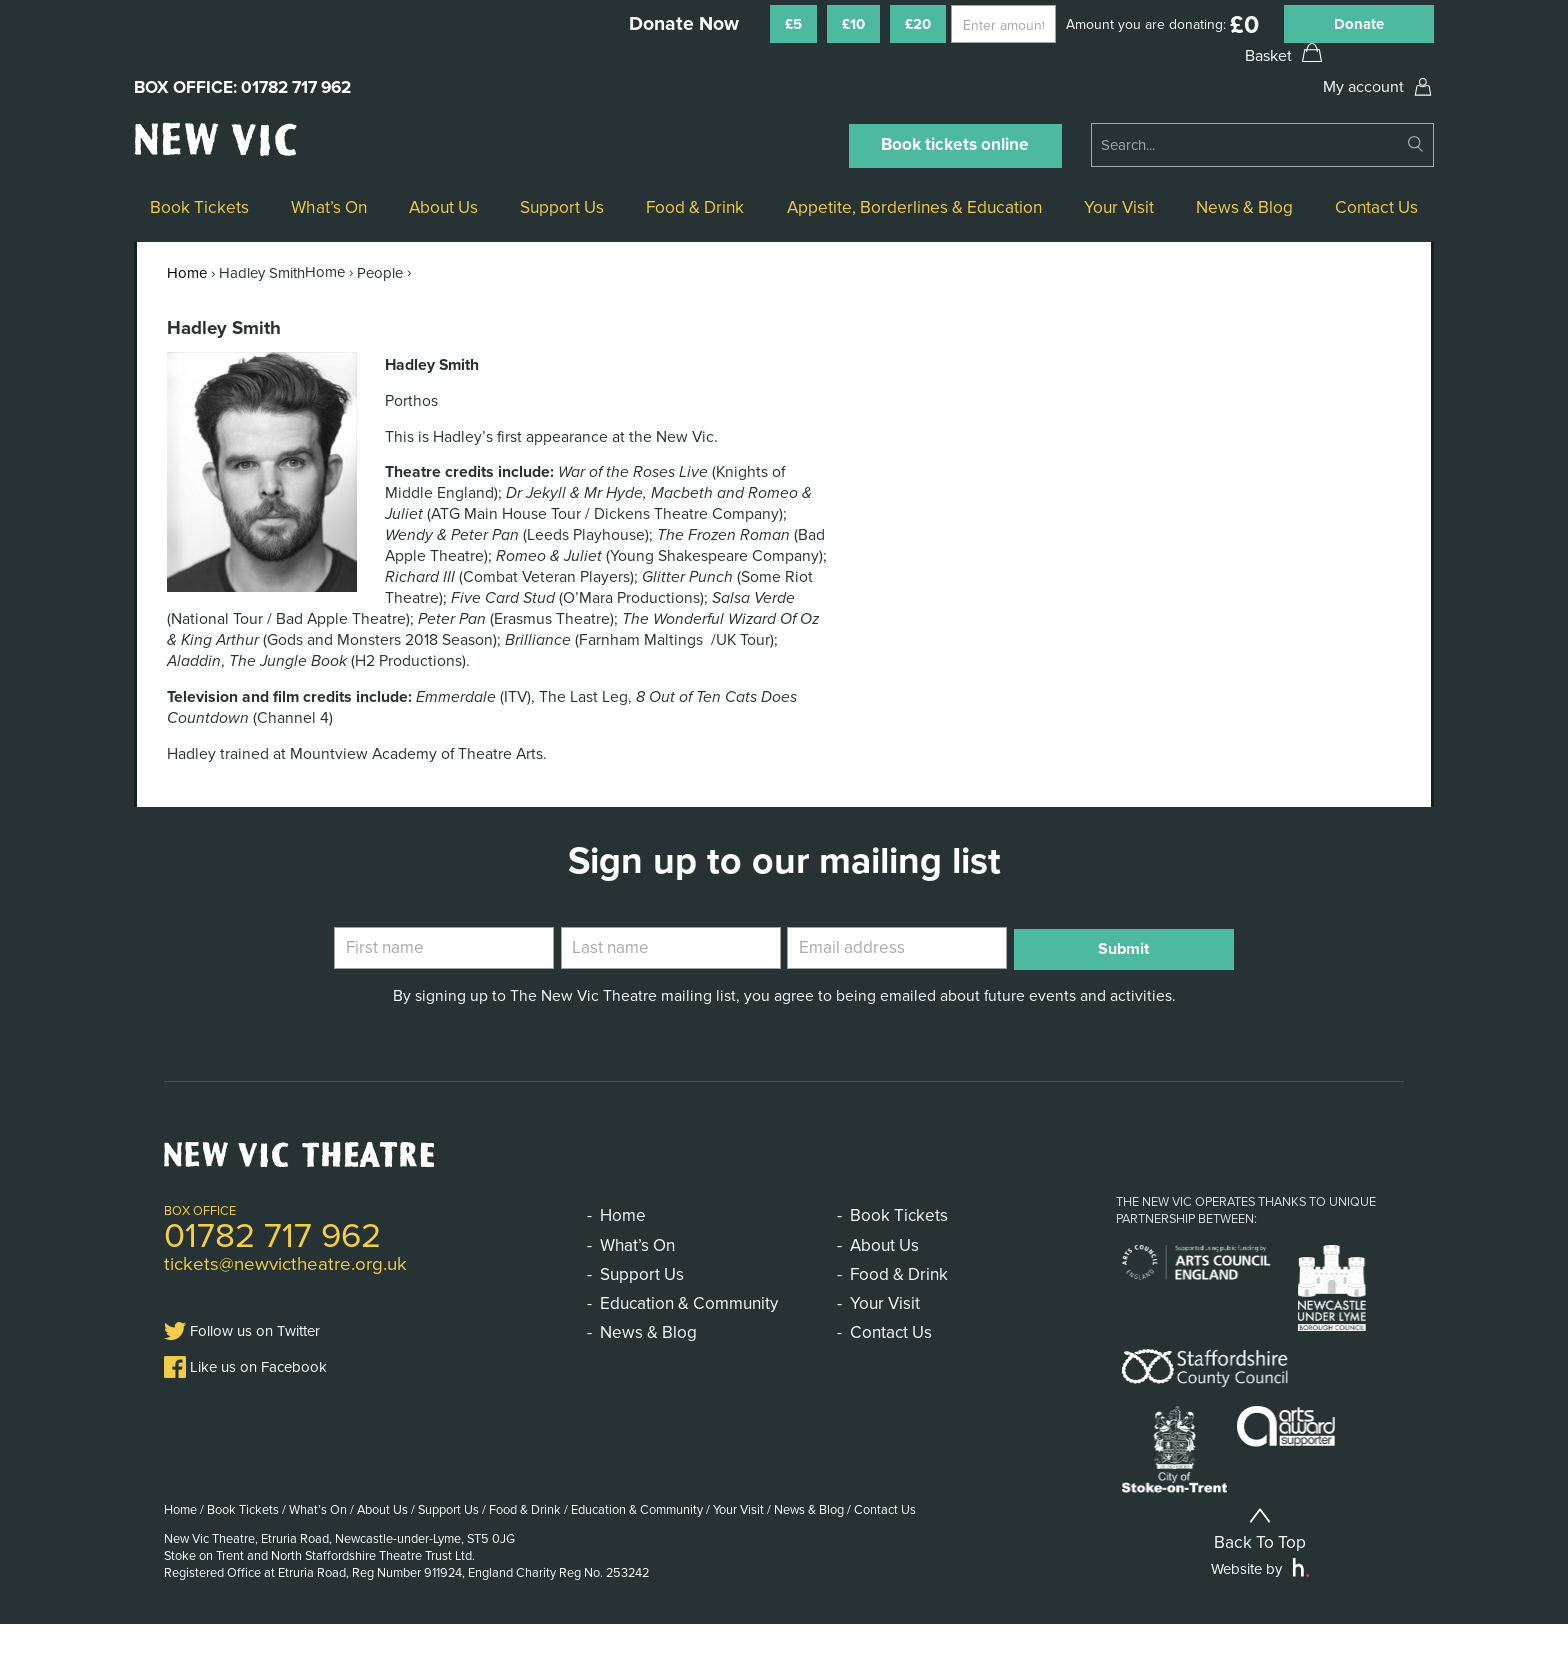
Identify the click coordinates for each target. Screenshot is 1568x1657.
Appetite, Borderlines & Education (914, 207)
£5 (793, 24)
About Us (443, 207)
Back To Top (1260, 1561)
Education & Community (689, 1303)
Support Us (562, 207)
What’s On (329, 207)
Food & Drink (695, 207)
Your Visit (1119, 207)
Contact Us (1376, 207)
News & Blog (1244, 207)
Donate (1359, 24)
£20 (918, 24)
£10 (853, 24)
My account (1363, 87)
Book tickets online (955, 144)
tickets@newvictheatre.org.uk (285, 1264)
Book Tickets (199, 207)
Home (187, 273)
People (380, 273)
